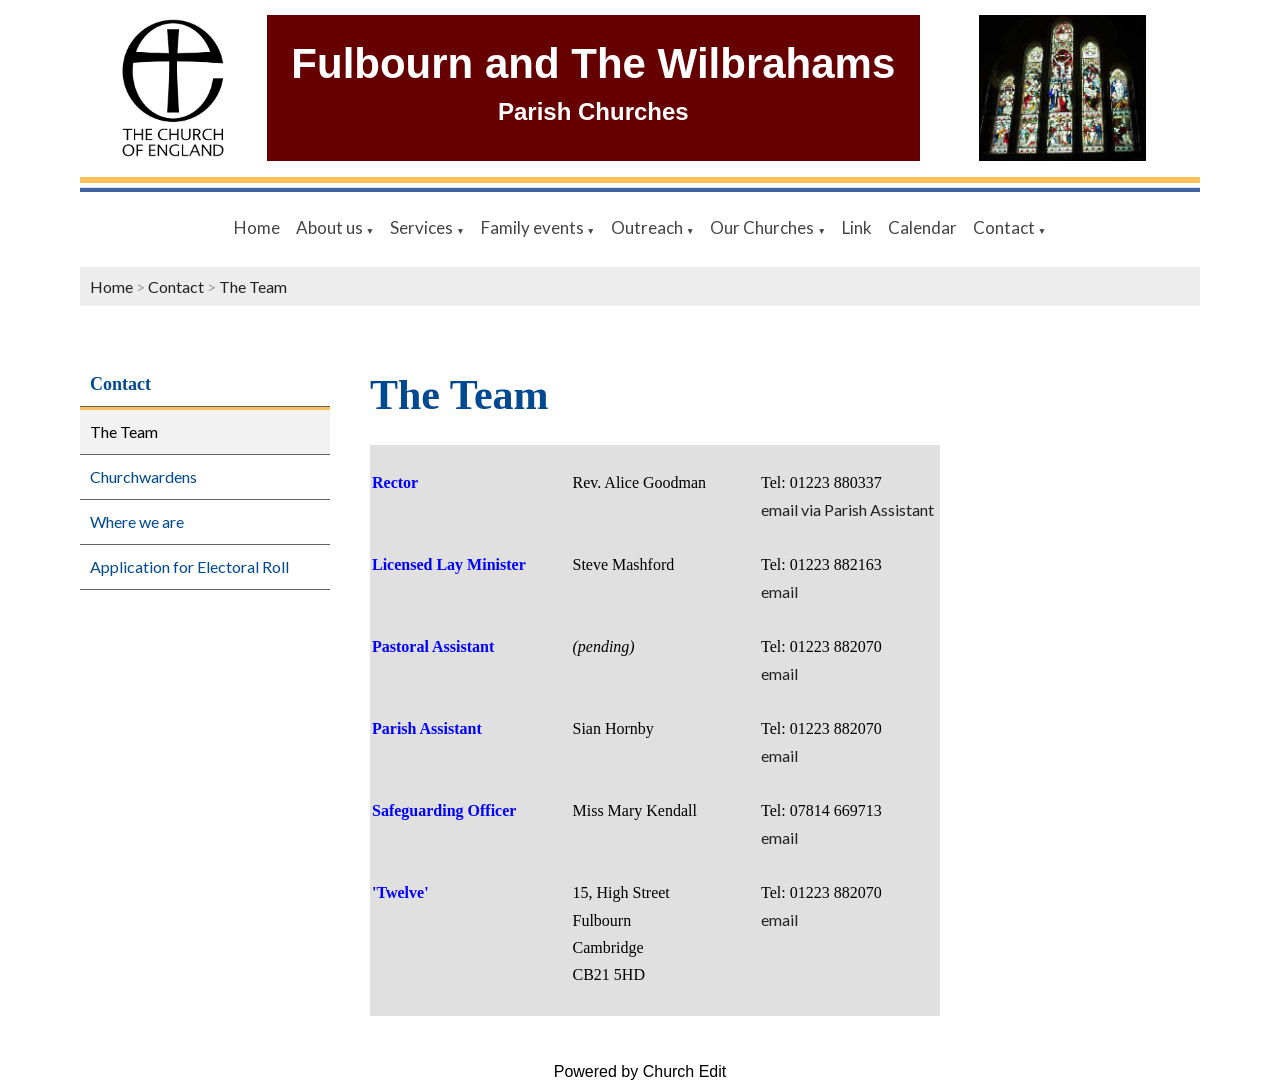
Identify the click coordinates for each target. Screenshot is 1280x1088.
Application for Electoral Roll (189, 566)
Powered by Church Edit (640, 1071)
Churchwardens (143, 476)
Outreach (648, 227)
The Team (253, 286)
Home (257, 227)
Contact (1005, 227)
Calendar (922, 227)
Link (857, 227)
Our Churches (763, 227)
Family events (534, 227)
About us (331, 227)
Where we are (137, 521)
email (779, 591)
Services (423, 227)
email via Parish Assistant (847, 509)
